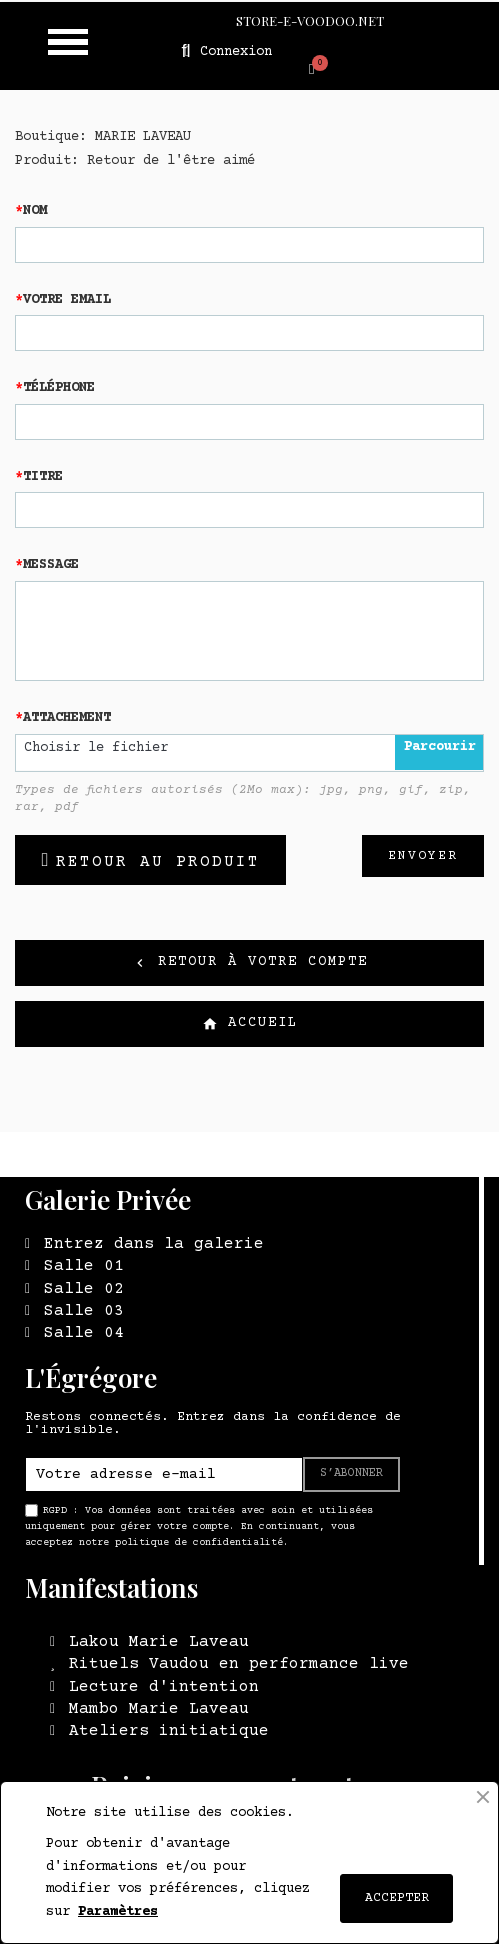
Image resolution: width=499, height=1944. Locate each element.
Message (51, 565)
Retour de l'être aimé (171, 161)
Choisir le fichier (96, 748)
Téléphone (59, 388)
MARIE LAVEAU (143, 137)
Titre (43, 477)
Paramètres (118, 1912)
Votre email (67, 300)
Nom (35, 211)
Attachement (67, 718)
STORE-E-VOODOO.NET (310, 20)
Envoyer (423, 856)
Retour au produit (158, 862)
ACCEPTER (397, 1898)
